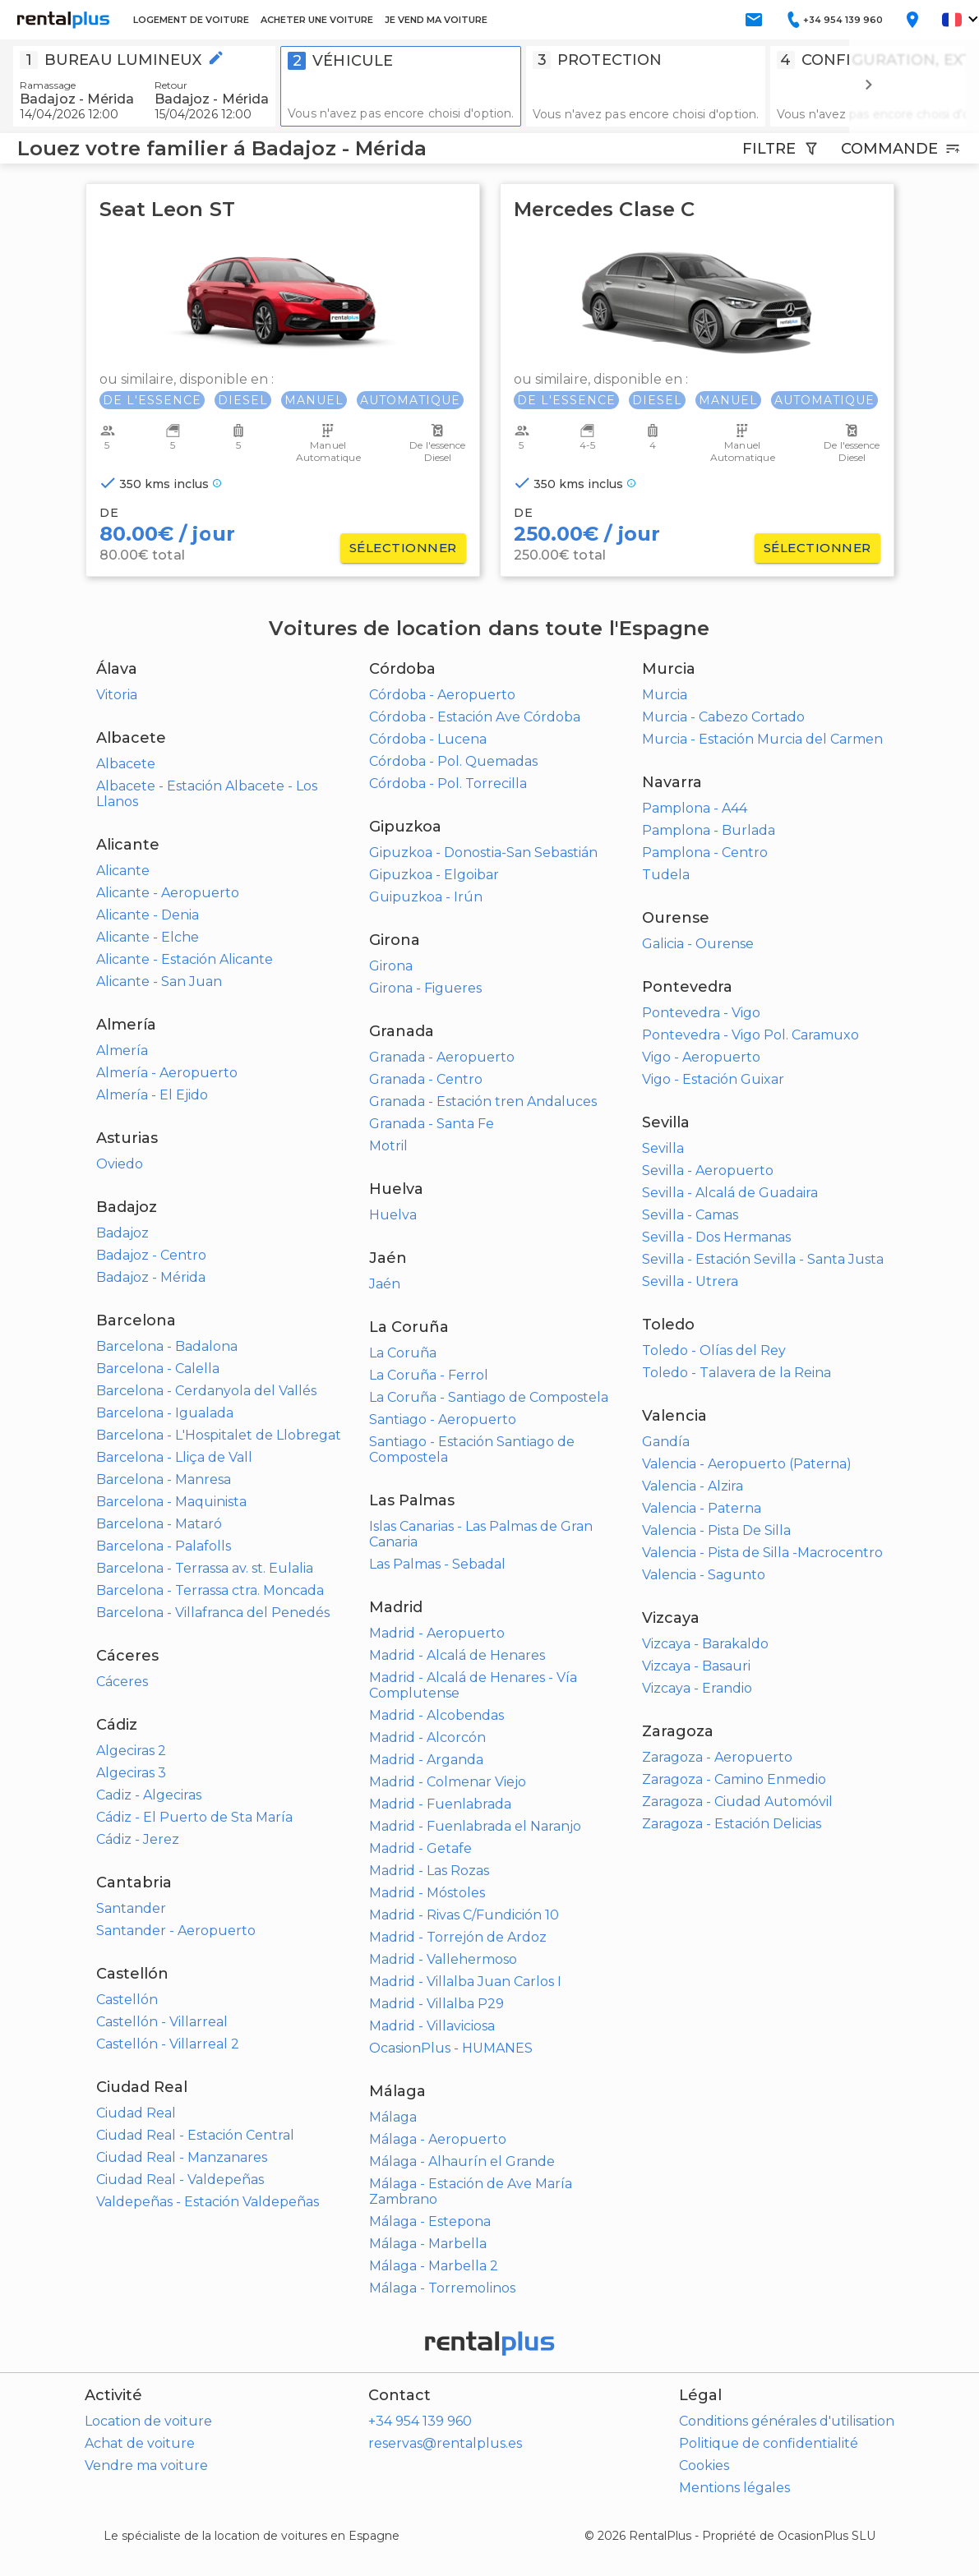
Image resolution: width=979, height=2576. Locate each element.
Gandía (666, 1441)
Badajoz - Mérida (150, 1277)
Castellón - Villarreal (162, 2022)
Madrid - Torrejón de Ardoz (458, 1937)
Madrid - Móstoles (427, 1893)
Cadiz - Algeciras (148, 1795)
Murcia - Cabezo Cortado (723, 717)
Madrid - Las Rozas (429, 1870)
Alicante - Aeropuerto (167, 893)
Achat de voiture (140, 2443)
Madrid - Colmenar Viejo (447, 1782)
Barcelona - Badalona (167, 1346)
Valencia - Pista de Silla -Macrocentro (762, 1552)
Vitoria (116, 695)
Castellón (127, 1999)
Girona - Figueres (425, 988)
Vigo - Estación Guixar (713, 1079)
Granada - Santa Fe (431, 1123)
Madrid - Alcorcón (427, 1737)
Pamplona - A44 (694, 808)
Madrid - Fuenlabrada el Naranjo (475, 1826)
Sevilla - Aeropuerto (708, 1170)
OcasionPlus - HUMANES (451, 2048)
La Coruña (402, 1353)
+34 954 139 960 (420, 2421)
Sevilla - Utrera (690, 1281)
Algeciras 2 (131, 1750)
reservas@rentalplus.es (445, 2443)
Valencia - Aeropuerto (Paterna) (747, 1464)
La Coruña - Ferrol (428, 1375)
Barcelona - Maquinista (171, 1501)
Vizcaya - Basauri (696, 1666)
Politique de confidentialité (768, 2443)
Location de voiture (148, 2421)
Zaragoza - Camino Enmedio (734, 1779)
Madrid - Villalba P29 (436, 2003)
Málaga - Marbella (428, 2243)
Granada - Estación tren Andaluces (483, 1101)
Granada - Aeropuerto (442, 1057)
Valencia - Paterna (701, 1508)
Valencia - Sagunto (703, 1575)
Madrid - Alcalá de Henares (457, 1655)
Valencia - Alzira (692, 1486)
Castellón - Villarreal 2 (167, 2044)
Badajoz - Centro (151, 1255)
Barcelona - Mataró (159, 1524)
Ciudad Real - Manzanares (181, 2157)
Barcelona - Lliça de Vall (174, 1457)
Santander (131, 1908)
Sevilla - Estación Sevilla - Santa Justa (763, 1259)
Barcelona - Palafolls (163, 1546)
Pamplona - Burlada (708, 830)
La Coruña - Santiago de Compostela (488, 1397)
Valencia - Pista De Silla (716, 1530)
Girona (391, 966)
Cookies (704, 2465)
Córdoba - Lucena (428, 739)
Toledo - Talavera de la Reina (736, 1372)
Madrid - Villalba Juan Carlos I (465, 1981)
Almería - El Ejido (152, 1095)
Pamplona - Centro (705, 852)
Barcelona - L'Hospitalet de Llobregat (218, 1435)
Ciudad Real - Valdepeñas (180, 2179)
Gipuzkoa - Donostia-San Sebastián (483, 852)
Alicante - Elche (147, 937)
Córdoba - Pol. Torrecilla (448, 783)
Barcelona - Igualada (164, 1413)
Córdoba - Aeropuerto (442, 695)
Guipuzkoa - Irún (426, 897)
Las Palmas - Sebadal (437, 1564)
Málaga (393, 2117)
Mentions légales (734, 2487)
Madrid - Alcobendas (436, 1715)
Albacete (125, 764)
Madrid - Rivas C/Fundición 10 (464, 1915)
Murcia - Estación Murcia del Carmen (762, 739)
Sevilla (663, 1148)
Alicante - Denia (147, 915)
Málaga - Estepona (430, 2221)
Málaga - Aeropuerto (437, 2139)
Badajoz (122, 1233)
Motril (388, 1146)
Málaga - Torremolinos (442, 2288)
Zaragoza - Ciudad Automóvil (737, 1801)
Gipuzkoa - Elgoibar (434, 874)
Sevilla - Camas (690, 1215)
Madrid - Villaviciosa (432, 2026)
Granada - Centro (426, 1079)
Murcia (664, 695)
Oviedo (119, 1164)
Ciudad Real (136, 2113)
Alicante (123, 870)
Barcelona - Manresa (163, 1479)
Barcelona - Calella (157, 1368)
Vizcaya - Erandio (697, 1688)
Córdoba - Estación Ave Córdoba (474, 717)
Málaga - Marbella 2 (433, 2266)
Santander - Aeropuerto (176, 1930)
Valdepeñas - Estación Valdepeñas (207, 2202)
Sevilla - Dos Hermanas (716, 1237)
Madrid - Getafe (420, 1848)
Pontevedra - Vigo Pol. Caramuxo (750, 1035)
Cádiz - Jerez (137, 1839)
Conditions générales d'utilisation (786, 2421)
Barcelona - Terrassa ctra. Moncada (210, 1590)
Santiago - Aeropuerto (442, 1419)
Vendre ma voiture (146, 2465)
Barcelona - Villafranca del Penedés (213, 1612)
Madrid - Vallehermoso (443, 1959)
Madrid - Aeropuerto (437, 1633)
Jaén (384, 1284)
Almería (122, 1050)
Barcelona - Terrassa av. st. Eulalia (204, 1568)
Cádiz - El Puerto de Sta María (194, 1817)
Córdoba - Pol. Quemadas (453, 761)
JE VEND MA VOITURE (436, 19)
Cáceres (122, 1681)
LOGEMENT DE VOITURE (191, 19)
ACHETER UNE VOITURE (317, 19)
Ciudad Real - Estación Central (195, 2135)
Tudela (666, 874)
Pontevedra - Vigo (701, 1013)
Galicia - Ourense (698, 944)
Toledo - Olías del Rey (714, 1350)
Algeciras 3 (131, 1773)
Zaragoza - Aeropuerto (717, 1757)
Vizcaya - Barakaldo (705, 1644)
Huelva (393, 1215)
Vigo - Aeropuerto (701, 1057)
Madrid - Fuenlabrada (440, 1804)
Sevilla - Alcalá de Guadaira (730, 1192)
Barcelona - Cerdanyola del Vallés (206, 1391)
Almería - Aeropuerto (167, 1073)
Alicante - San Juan (159, 981)
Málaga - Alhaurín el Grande (462, 2161)
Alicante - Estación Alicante (184, 959)
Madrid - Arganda (426, 1759)
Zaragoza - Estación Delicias (731, 1824)
